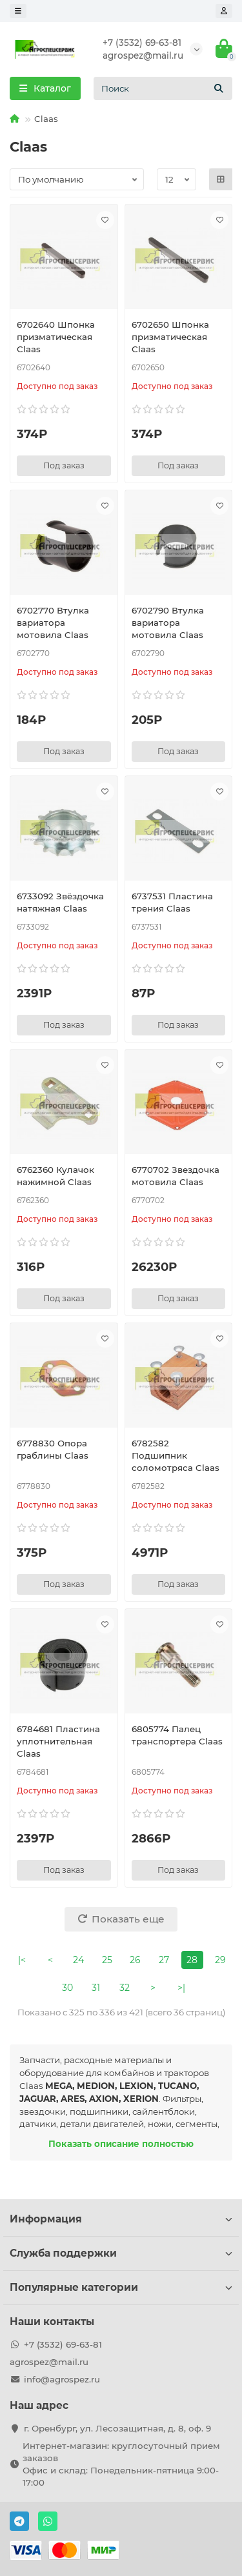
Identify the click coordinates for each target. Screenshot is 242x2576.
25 (107, 1960)
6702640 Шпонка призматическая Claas (56, 336)
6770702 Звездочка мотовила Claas (175, 1175)
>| (181, 1987)
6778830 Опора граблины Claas (52, 1449)
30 (67, 1987)
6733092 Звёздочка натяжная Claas (60, 902)
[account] (224, 11)
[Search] (163, 88)
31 (96, 1987)
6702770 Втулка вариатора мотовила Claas (53, 622)
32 (124, 1987)
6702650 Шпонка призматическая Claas (170, 336)
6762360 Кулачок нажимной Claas (55, 1175)
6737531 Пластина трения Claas (172, 902)
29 (220, 1960)
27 (164, 1960)
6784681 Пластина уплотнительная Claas (58, 1741)
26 (135, 1960)
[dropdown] (18, 11)
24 (78, 1960)
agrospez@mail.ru (143, 55)
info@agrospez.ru (62, 2379)
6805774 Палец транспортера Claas (177, 1735)
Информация (121, 2219)
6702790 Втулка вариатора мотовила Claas (168, 622)
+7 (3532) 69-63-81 (142, 42)
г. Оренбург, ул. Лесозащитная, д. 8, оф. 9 (117, 2428)
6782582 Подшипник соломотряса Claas (175, 1455)
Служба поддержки (121, 2253)
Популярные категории (121, 2287)
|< (22, 1960)
